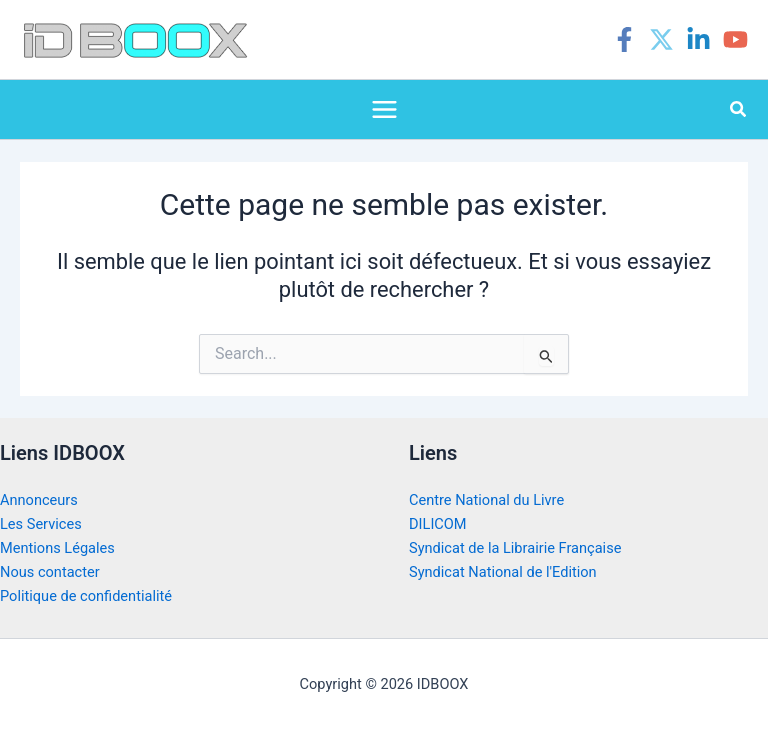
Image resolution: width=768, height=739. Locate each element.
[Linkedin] (698, 39)
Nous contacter (50, 572)
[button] (739, 109)
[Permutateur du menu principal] (384, 109)
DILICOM (438, 524)
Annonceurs (39, 500)
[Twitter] (661, 39)
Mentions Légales (57, 548)
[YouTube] (735, 39)
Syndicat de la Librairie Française (515, 548)
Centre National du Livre (486, 500)
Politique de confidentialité (86, 596)
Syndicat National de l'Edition (503, 572)
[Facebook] (624, 39)
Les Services (41, 524)
